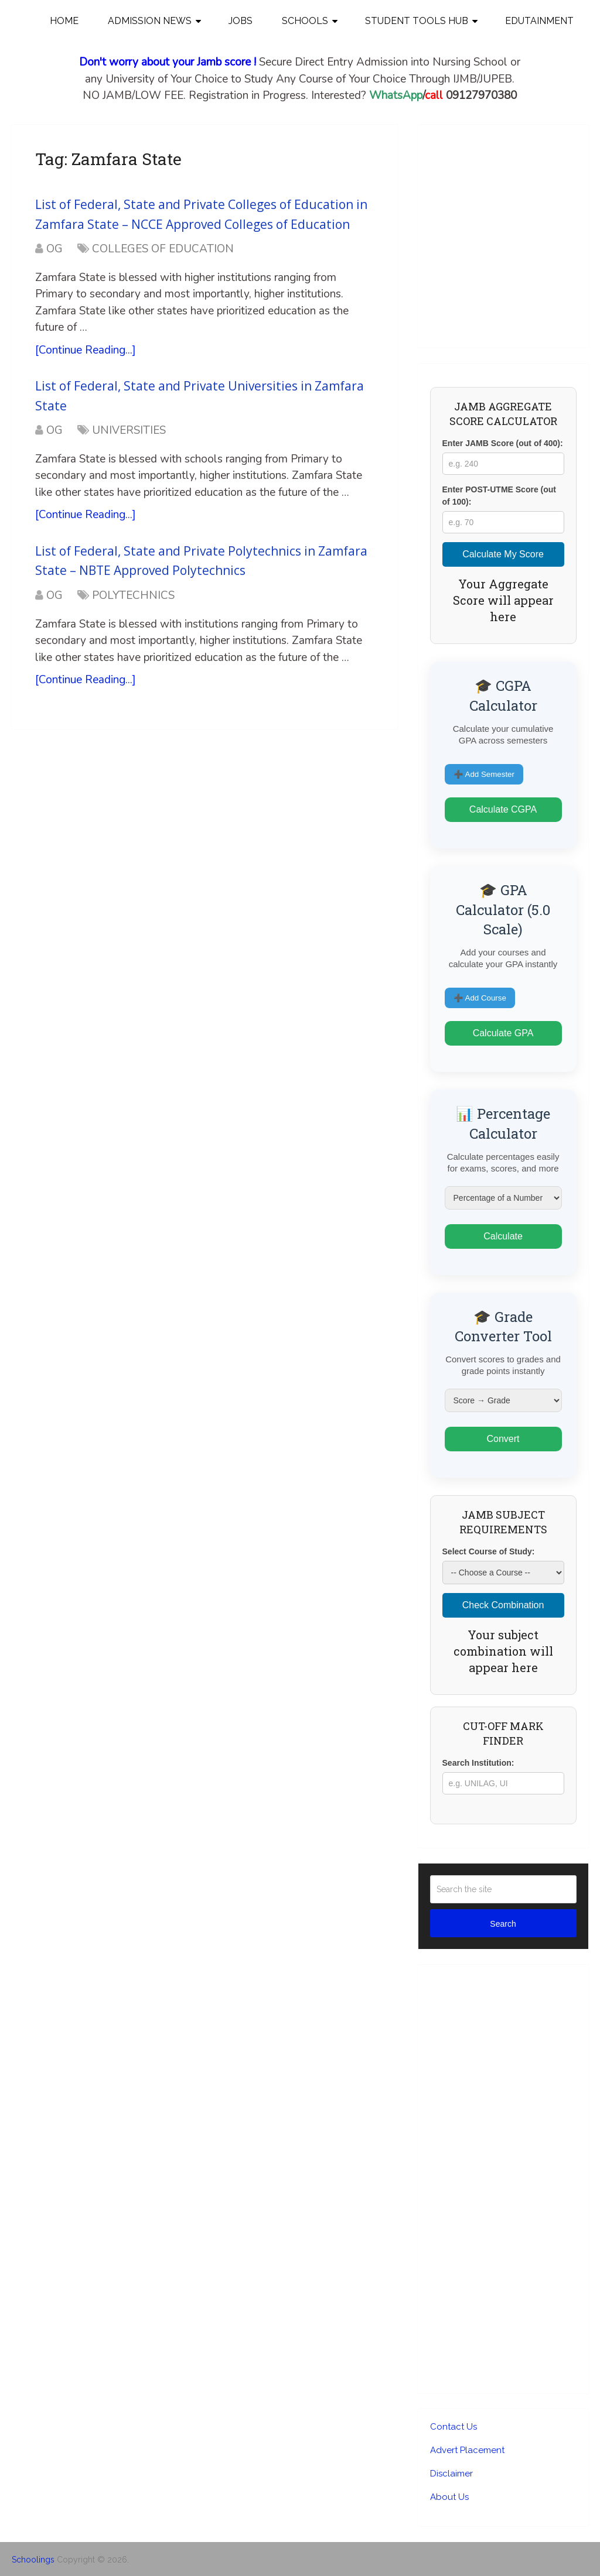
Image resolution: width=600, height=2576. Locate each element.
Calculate (503, 1236)
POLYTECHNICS (133, 595)
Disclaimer (451, 2473)
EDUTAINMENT (539, 20)
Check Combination (503, 1605)
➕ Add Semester (484, 774)
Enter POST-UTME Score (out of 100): (499, 495)
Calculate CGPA (503, 809)
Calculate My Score (503, 554)
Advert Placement (467, 2450)
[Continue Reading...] (85, 350)
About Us (449, 2497)
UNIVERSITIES (129, 430)
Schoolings (33, 2559)
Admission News (150, 20)
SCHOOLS (305, 20)
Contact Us (453, 2426)
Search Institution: (478, 1762)
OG (54, 248)
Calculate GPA (503, 1033)
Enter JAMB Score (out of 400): (502, 443)
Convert (503, 1439)
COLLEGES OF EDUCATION (163, 248)
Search (503, 1923)
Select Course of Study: (488, 1551)
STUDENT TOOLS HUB (416, 20)
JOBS (241, 20)
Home (64, 20)
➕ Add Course (480, 998)
